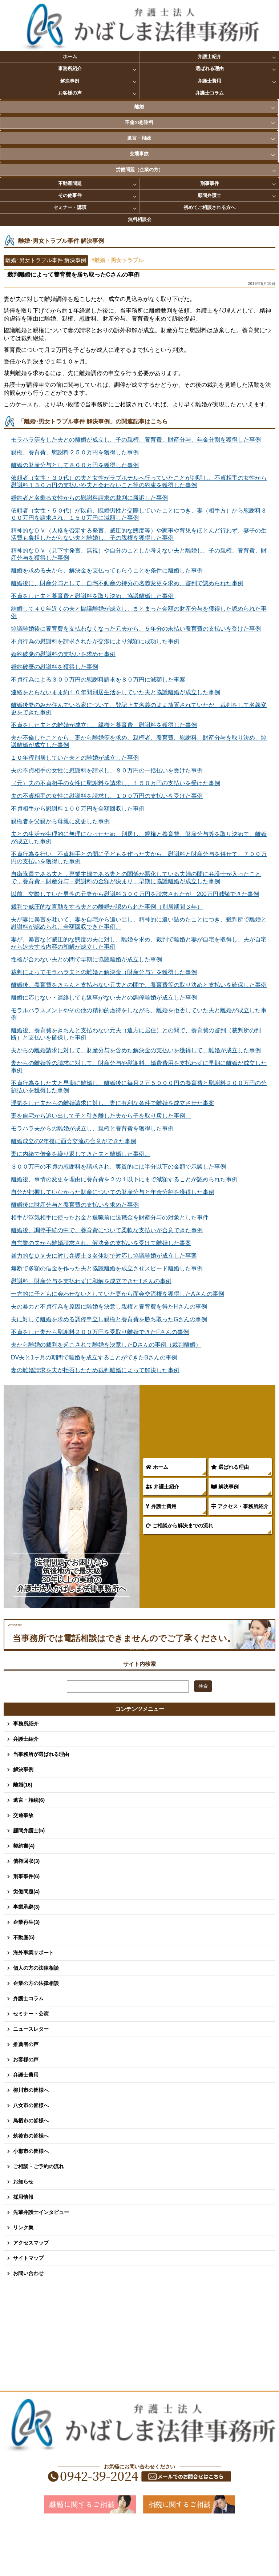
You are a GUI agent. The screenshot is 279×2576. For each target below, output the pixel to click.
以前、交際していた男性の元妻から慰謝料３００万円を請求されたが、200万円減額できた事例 (135, 894)
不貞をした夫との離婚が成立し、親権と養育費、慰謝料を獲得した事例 (104, 725)
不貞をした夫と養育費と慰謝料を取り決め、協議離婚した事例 (92, 596)
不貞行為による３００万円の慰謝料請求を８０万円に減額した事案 (98, 679)
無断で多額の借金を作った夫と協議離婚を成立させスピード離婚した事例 (107, 1268)
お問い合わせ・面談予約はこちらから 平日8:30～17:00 (139, 1688)
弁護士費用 (209, 81)
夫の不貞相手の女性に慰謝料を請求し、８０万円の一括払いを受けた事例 (107, 770)
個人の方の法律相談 (36, 2017)
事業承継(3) (26, 1956)
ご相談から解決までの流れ (179, 1525)
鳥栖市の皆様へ (31, 2170)
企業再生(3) (26, 1971)
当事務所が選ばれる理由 (41, 1803)
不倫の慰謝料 (139, 122)
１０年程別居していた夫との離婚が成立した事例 (75, 758)
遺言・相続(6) (29, 1849)
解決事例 (69, 81)
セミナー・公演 (31, 2063)
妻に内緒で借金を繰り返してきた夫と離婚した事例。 (80, 1154)
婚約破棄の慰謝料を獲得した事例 (54, 667)
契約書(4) (24, 1895)
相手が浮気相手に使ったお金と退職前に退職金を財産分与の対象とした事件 (110, 1217)
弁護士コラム (209, 93)
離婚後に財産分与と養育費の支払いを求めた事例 (75, 1205)
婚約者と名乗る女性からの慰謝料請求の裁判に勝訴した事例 (89, 498)
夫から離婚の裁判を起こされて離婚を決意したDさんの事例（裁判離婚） (106, 1345)
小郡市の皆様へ (31, 2200)
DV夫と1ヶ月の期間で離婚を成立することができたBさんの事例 (94, 1357)
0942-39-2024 (102, 1638)
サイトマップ (28, 2307)
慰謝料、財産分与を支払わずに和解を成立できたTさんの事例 (91, 1281)
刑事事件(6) (26, 1925)
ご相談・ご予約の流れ (38, 2215)
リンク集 (23, 2276)
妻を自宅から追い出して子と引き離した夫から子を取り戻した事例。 (101, 1116)
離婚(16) (22, 1834)
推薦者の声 (26, 2093)
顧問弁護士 (209, 195)
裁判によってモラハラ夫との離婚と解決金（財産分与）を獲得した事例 (104, 972)
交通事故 (139, 153)
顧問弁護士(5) (29, 1879)
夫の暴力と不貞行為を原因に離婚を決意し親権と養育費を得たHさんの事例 (109, 1306)
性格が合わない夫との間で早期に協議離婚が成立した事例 (86, 959)
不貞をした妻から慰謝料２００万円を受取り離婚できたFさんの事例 (100, 1332)
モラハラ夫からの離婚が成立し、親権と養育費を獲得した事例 (92, 1128)
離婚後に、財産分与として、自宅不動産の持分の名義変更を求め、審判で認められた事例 (127, 583)
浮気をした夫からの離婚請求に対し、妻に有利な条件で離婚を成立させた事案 (112, 1103)
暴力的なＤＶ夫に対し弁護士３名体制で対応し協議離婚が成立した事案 (104, 1256)
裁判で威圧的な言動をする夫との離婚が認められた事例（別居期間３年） (107, 907)
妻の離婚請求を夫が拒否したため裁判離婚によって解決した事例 (95, 1370)
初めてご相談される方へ (209, 207)
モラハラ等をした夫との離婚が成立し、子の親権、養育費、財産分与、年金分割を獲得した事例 (136, 440)
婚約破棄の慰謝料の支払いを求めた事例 (63, 654)
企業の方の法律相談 (36, 2032)
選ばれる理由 (209, 68)
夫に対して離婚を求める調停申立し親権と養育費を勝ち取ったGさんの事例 (109, 1319)
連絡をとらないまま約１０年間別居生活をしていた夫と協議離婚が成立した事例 (115, 692)
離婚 (139, 106)
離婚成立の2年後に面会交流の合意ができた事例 (73, 1141)
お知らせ (23, 2231)
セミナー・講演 (69, 207)
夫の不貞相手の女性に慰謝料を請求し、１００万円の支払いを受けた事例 (107, 796)
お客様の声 (70, 93)
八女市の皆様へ (31, 2154)
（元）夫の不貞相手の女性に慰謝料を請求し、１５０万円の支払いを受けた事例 (115, 783)
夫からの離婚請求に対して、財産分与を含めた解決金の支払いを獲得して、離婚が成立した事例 (136, 1050)
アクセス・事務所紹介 (239, 1506)
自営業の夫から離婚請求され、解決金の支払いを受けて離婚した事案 (101, 1243)
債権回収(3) (26, 1910)
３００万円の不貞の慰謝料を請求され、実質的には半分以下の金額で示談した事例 (118, 1167)
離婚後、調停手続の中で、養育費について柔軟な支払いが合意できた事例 (107, 1230)
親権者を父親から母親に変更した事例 (60, 821)
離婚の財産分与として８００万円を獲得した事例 (75, 465)
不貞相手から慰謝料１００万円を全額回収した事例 (78, 808)
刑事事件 (209, 183)
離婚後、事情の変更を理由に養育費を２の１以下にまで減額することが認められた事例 (124, 1179)
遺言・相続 (139, 138)
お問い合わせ (28, 2322)
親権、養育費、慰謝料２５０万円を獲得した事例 (75, 452)
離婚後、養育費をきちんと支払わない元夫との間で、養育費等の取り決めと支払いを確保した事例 (139, 985)
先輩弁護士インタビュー (41, 2261)
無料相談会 (139, 219)
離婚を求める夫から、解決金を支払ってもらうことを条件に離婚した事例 (107, 570)
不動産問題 (70, 183)
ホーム (70, 56)
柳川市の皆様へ (31, 2139)
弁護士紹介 (209, 56)
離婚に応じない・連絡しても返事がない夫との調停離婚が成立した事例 (104, 997)
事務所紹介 (70, 68)
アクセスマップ (31, 2292)
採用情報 (23, 2246)
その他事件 (70, 195)
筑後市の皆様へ (31, 2185)
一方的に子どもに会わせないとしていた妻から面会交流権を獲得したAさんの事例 (117, 1294)
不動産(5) (24, 1986)
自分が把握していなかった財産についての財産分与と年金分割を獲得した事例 (112, 1192)
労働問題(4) (26, 1941)
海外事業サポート (33, 2002)
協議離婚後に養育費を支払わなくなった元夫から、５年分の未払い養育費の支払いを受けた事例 (136, 629)
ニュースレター (31, 2078)
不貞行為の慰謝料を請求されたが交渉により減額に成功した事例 (95, 641)
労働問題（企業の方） (139, 169)
